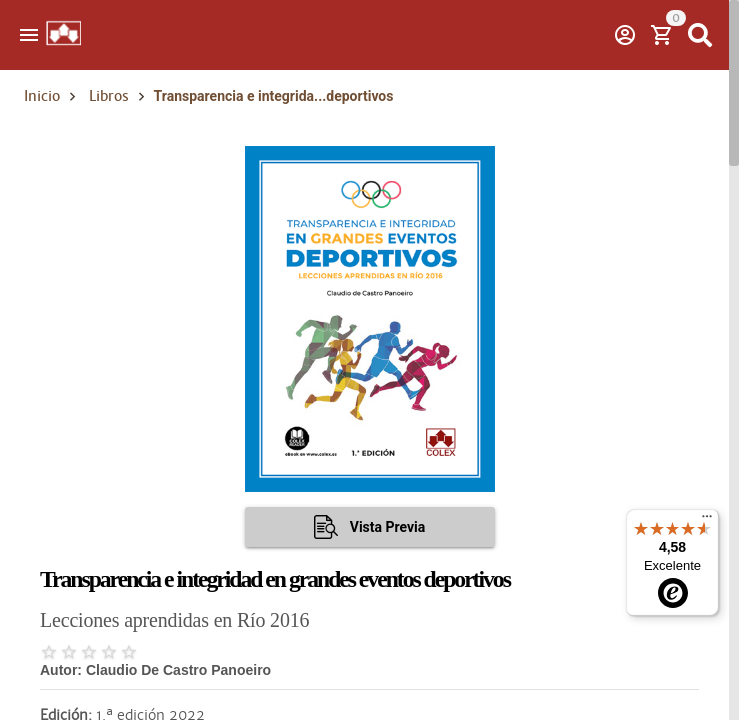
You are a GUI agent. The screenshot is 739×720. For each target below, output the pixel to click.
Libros (109, 96)
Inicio (42, 96)
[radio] (49, 652)
